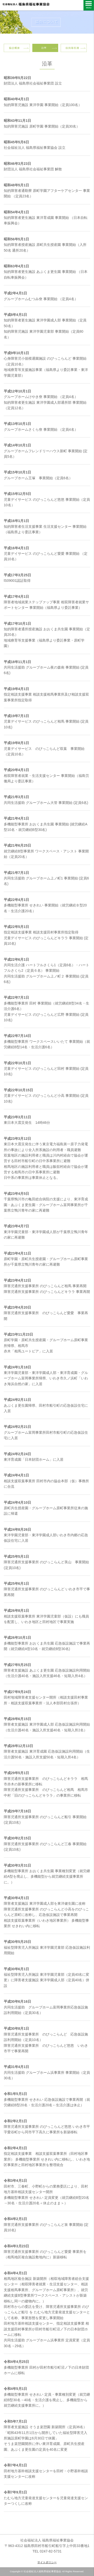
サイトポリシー (47, 2562)
